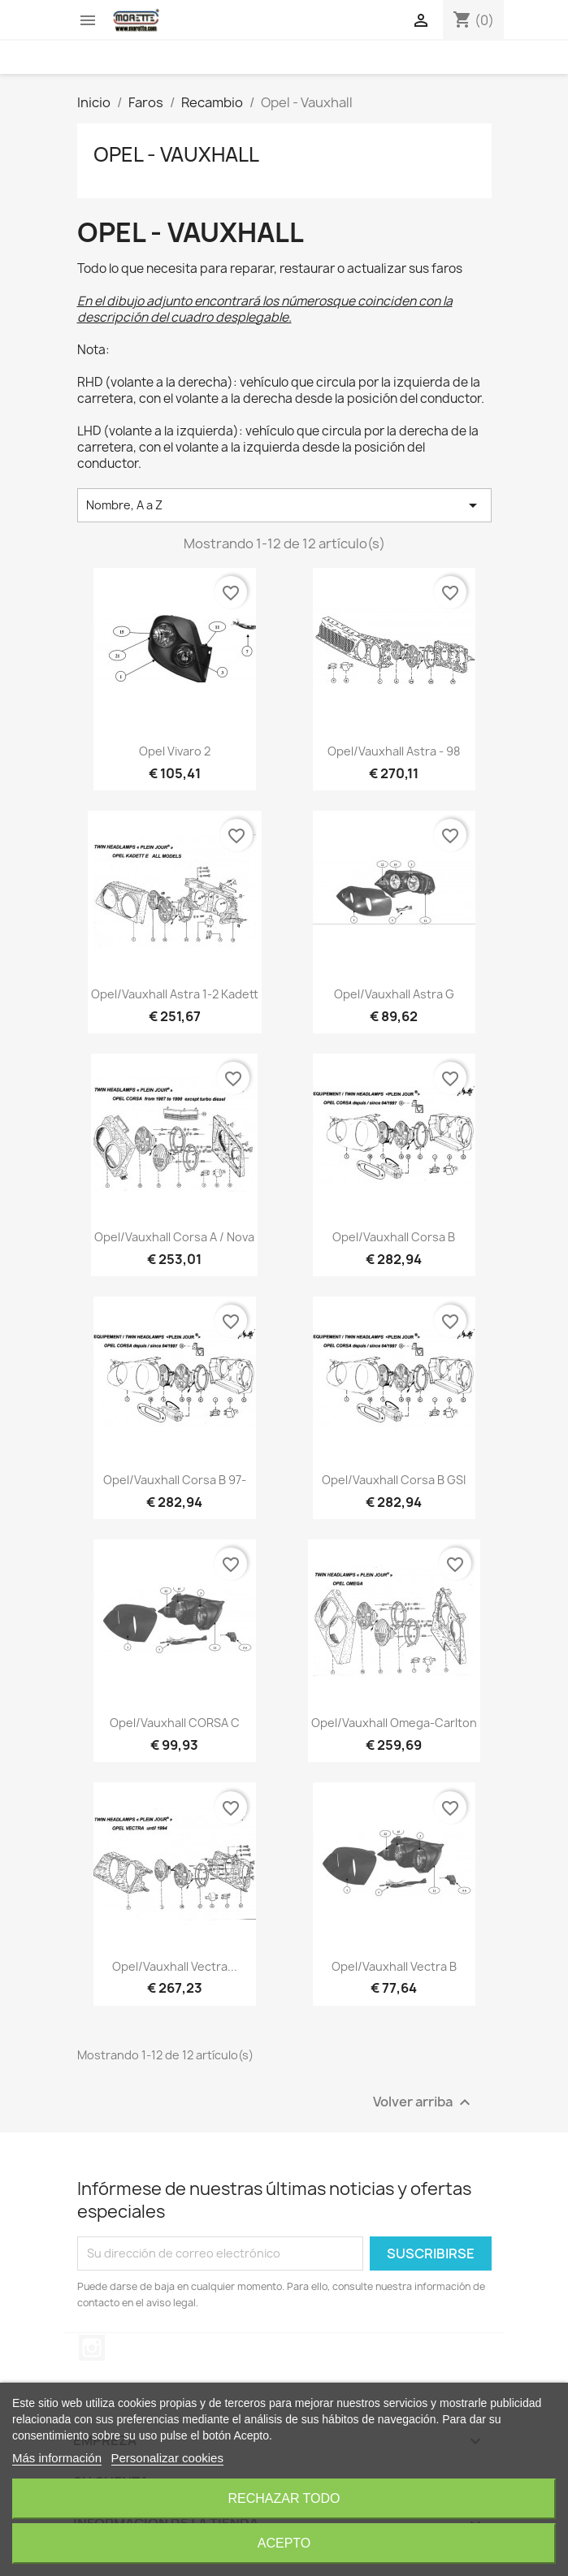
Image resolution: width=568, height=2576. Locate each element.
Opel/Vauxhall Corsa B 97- (174, 1479)
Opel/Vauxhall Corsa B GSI (394, 1479)
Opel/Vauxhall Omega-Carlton (394, 1722)
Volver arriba (424, 2102)
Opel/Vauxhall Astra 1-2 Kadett (174, 994)
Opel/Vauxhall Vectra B (394, 1966)
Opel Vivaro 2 (174, 751)
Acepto (284, 2543)
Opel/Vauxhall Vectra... (174, 1966)
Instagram (92, 2348)
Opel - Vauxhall (176, 154)
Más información (57, 2458)
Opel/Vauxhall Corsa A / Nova (174, 1237)
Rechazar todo (284, 2498)
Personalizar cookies (167, 2458)
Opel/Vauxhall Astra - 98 (393, 751)
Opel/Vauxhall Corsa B (393, 1237)
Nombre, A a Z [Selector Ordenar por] (284, 505)
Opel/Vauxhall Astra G (394, 994)
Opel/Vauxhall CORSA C (175, 1722)
